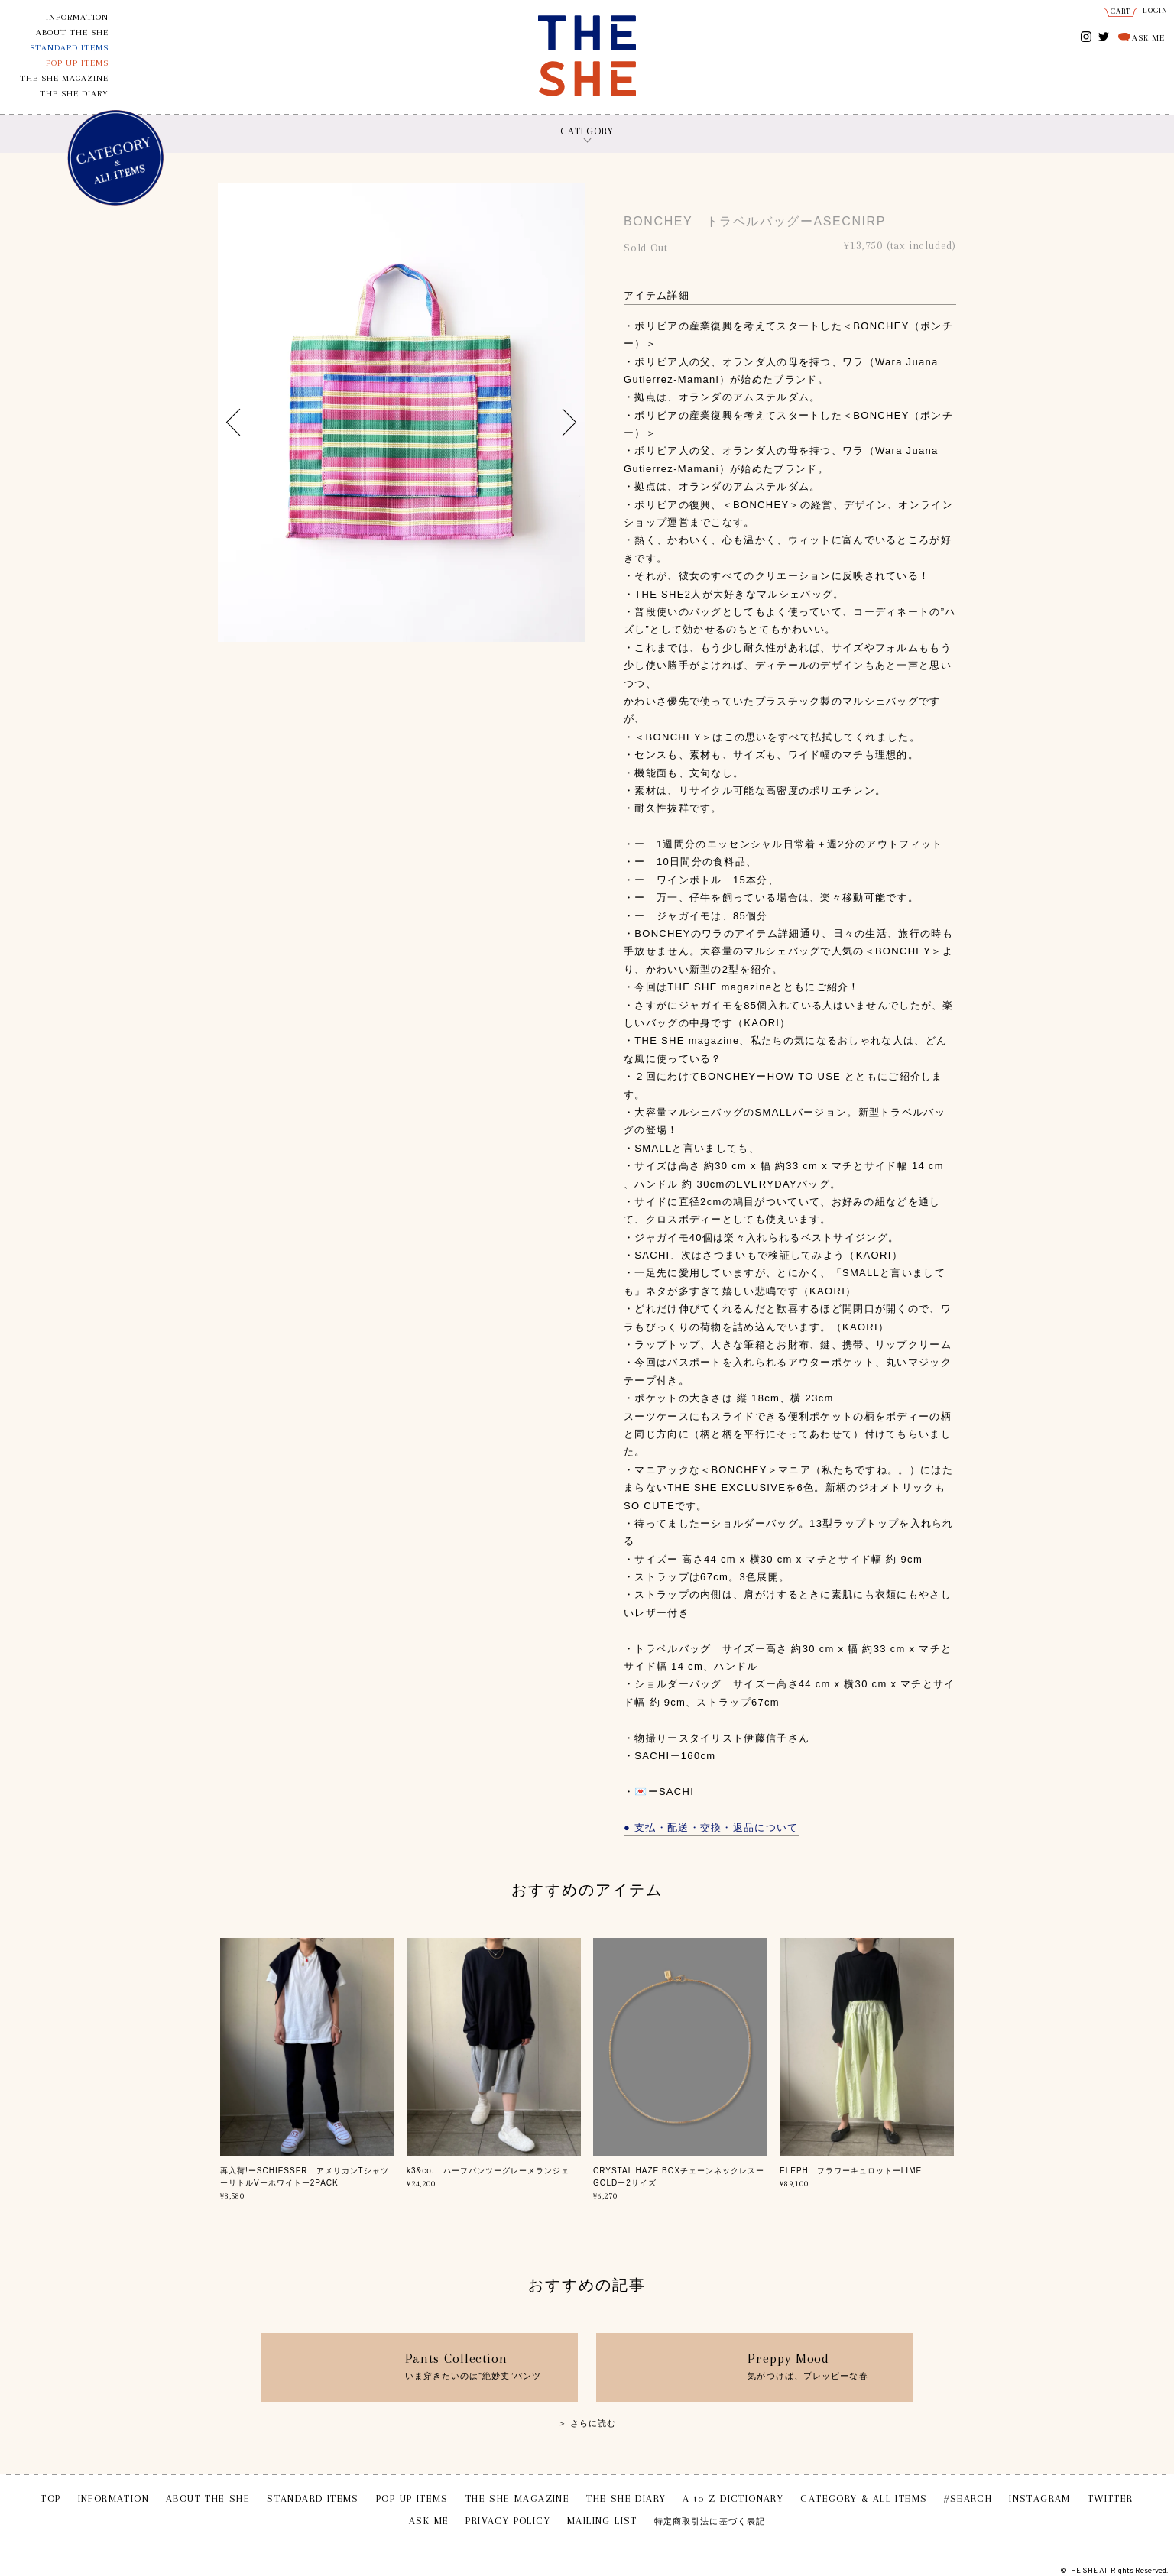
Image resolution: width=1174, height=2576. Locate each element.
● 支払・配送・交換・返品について (711, 1827)
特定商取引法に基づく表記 (709, 2521)
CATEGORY (586, 131)
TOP (50, 2498)
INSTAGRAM (1086, 37)
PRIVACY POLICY (507, 2520)
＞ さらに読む (587, 2423)
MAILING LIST (602, 2520)
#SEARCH (968, 2498)
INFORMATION (77, 17)
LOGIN (1156, 10)
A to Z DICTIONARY (733, 2498)
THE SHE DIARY (74, 94)
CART (1121, 11)
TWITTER (1104, 35)
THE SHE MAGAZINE (64, 78)
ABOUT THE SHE (72, 32)
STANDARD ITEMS (69, 48)
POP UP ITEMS (77, 63)
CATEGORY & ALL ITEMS (863, 2498)
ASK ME (1148, 38)
